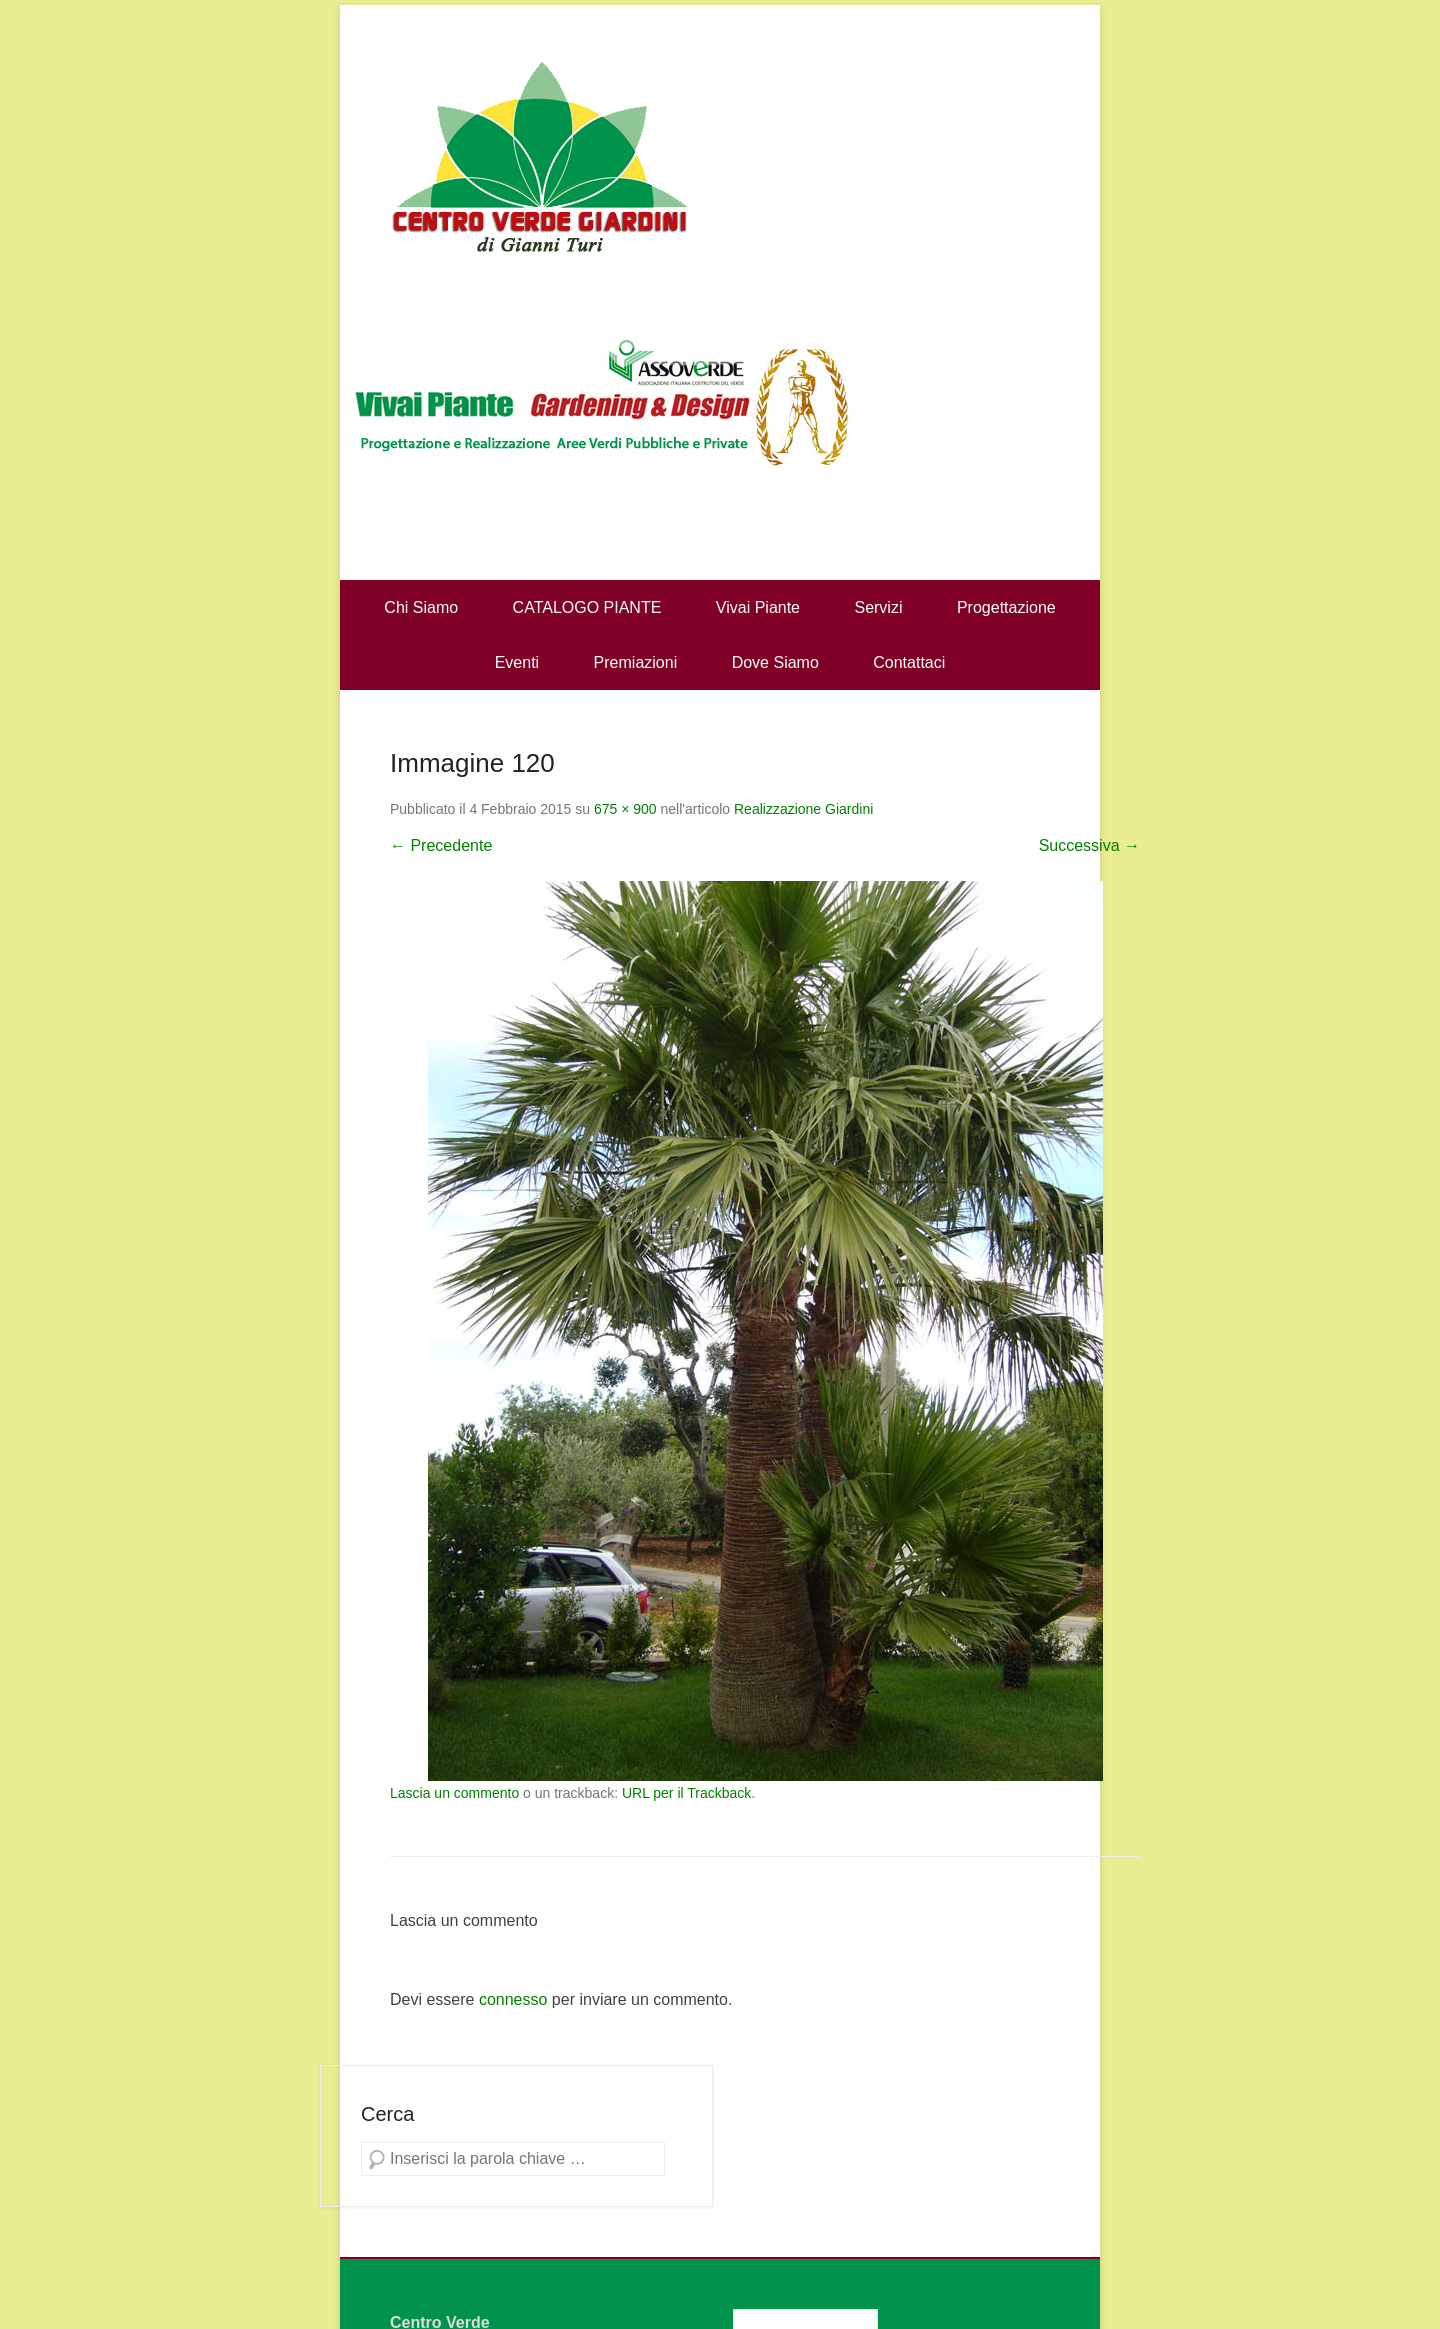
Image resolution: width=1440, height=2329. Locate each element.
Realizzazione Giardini (803, 809)
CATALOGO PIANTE (587, 607)
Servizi (878, 607)
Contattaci (909, 662)
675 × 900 (625, 809)
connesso (513, 1999)
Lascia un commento (454, 1793)
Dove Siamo (775, 662)
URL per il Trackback (686, 1793)
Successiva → (1089, 845)
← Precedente (441, 845)
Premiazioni (636, 662)
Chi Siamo (421, 607)
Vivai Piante (758, 607)
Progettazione (1006, 607)
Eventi (517, 662)
